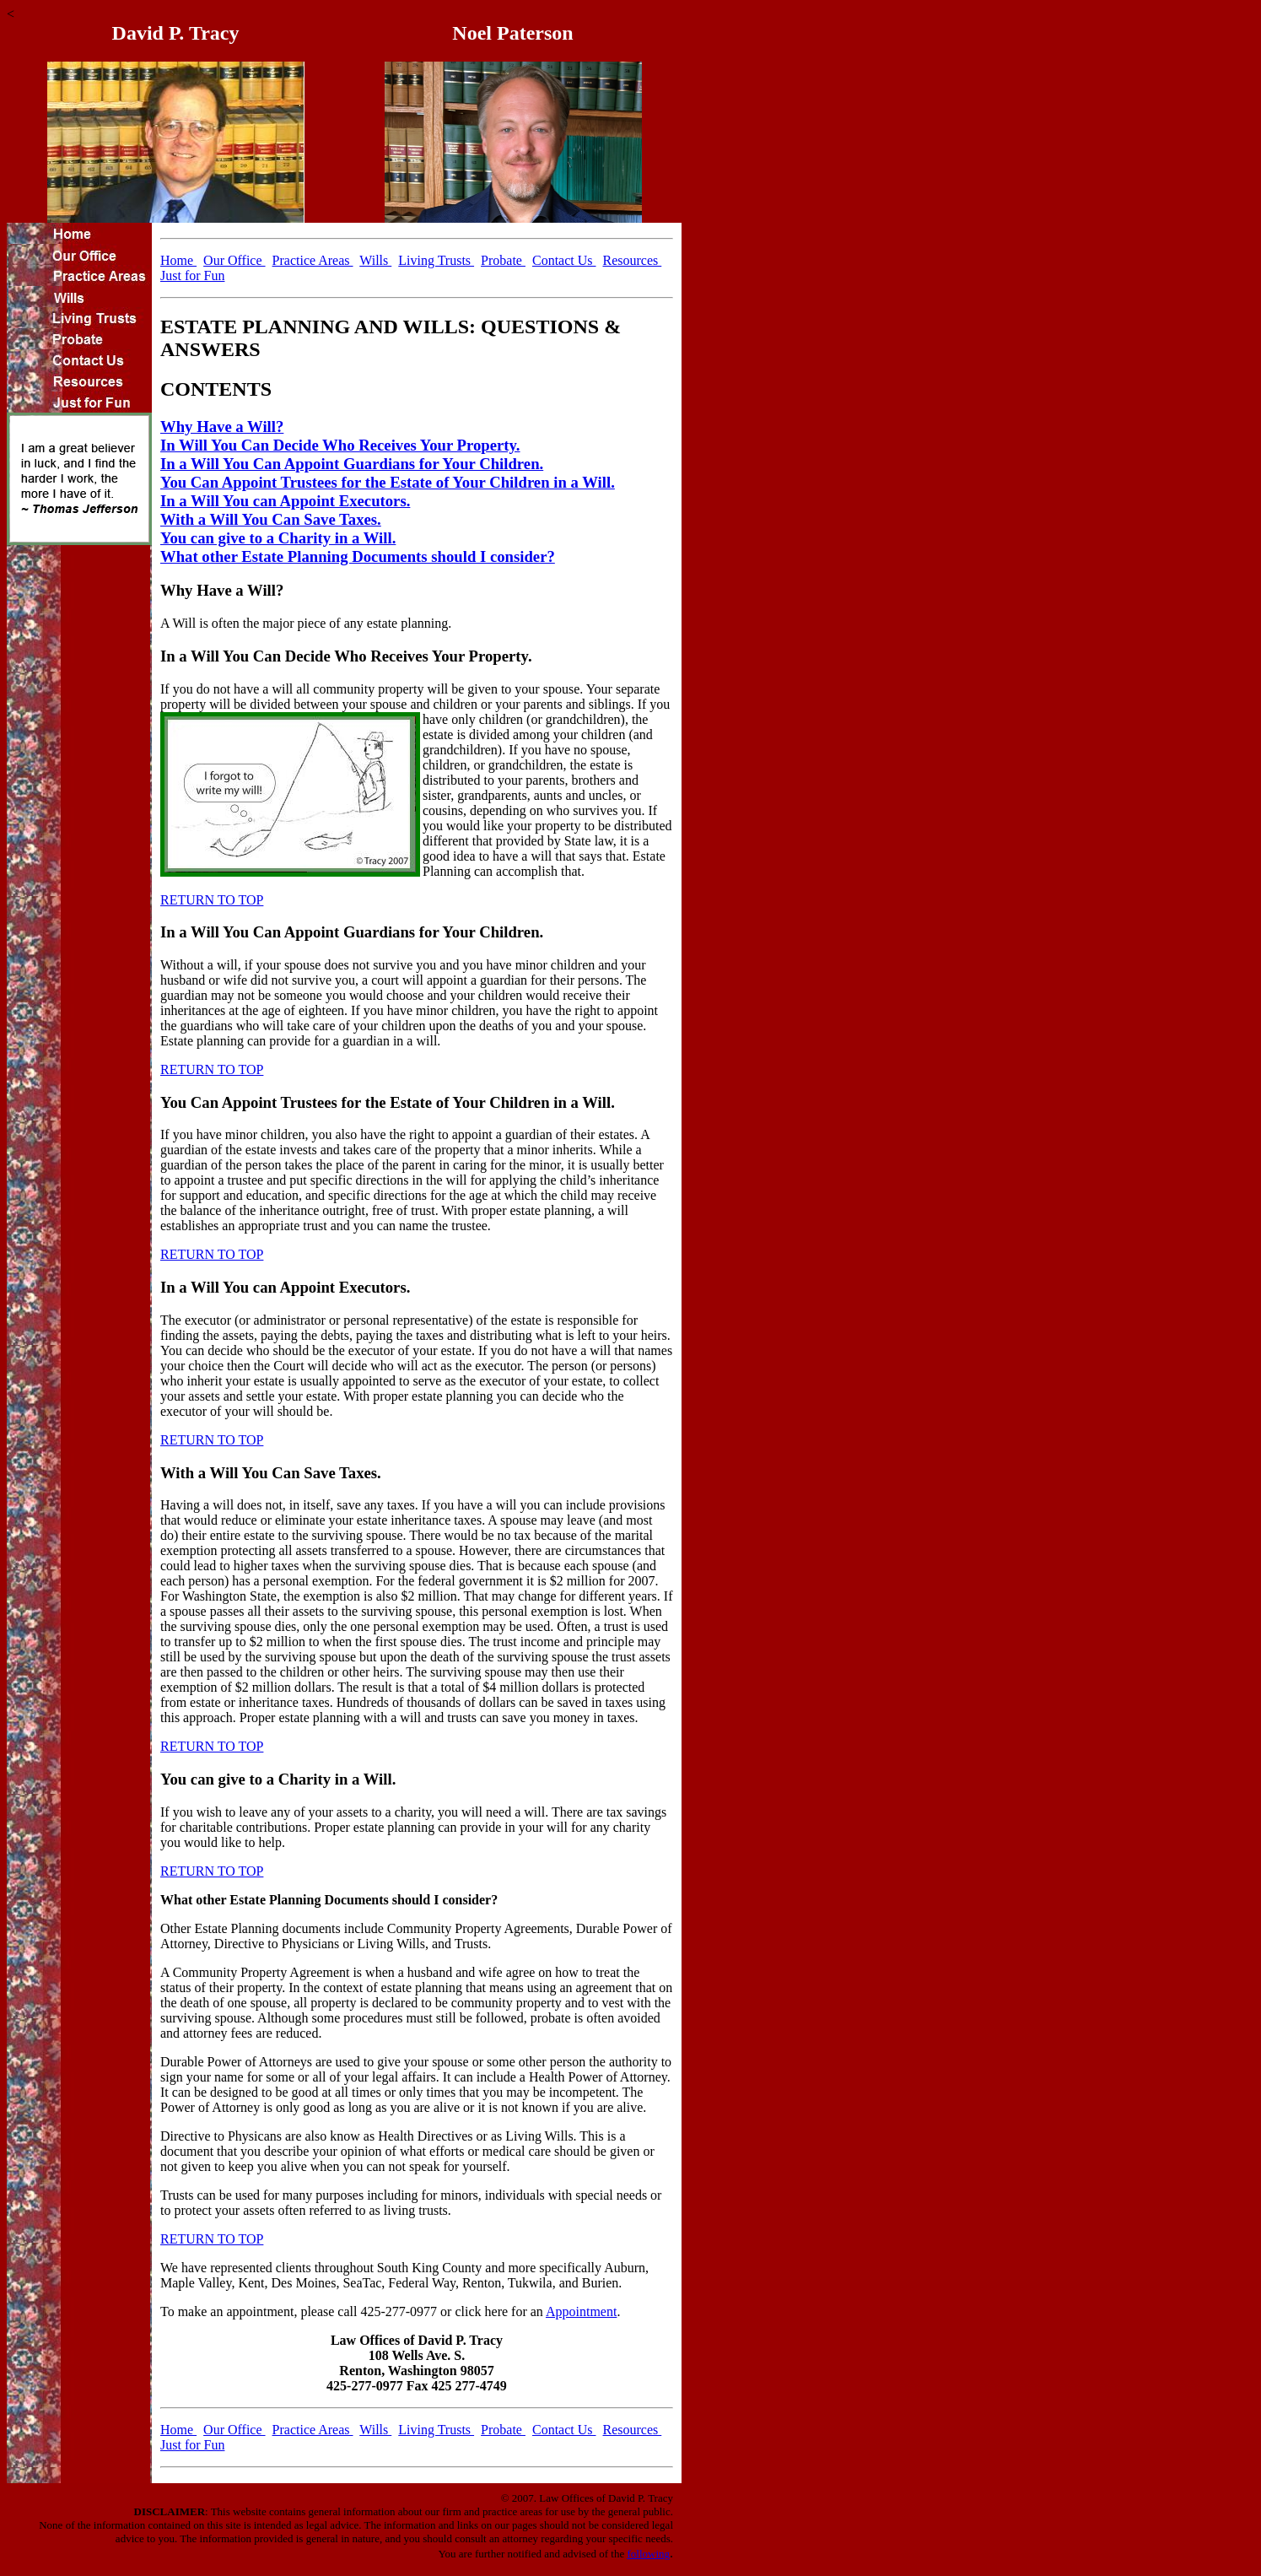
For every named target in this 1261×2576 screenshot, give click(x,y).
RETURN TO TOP (211, 900)
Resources (632, 260)
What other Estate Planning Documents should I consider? (357, 556)
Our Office (234, 260)
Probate (503, 260)
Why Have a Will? (221, 426)
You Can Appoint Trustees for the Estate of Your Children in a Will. (387, 482)
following (648, 2553)
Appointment (581, 2311)
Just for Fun (192, 275)
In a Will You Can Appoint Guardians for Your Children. (351, 464)
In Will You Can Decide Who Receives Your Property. (340, 445)
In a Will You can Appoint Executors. (285, 501)
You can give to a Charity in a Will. (278, 538)
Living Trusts (436, 260)
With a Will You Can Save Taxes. (270, 519)
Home (178, 260)
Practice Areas (312, 260)
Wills (375, 260)
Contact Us (564, 260)
